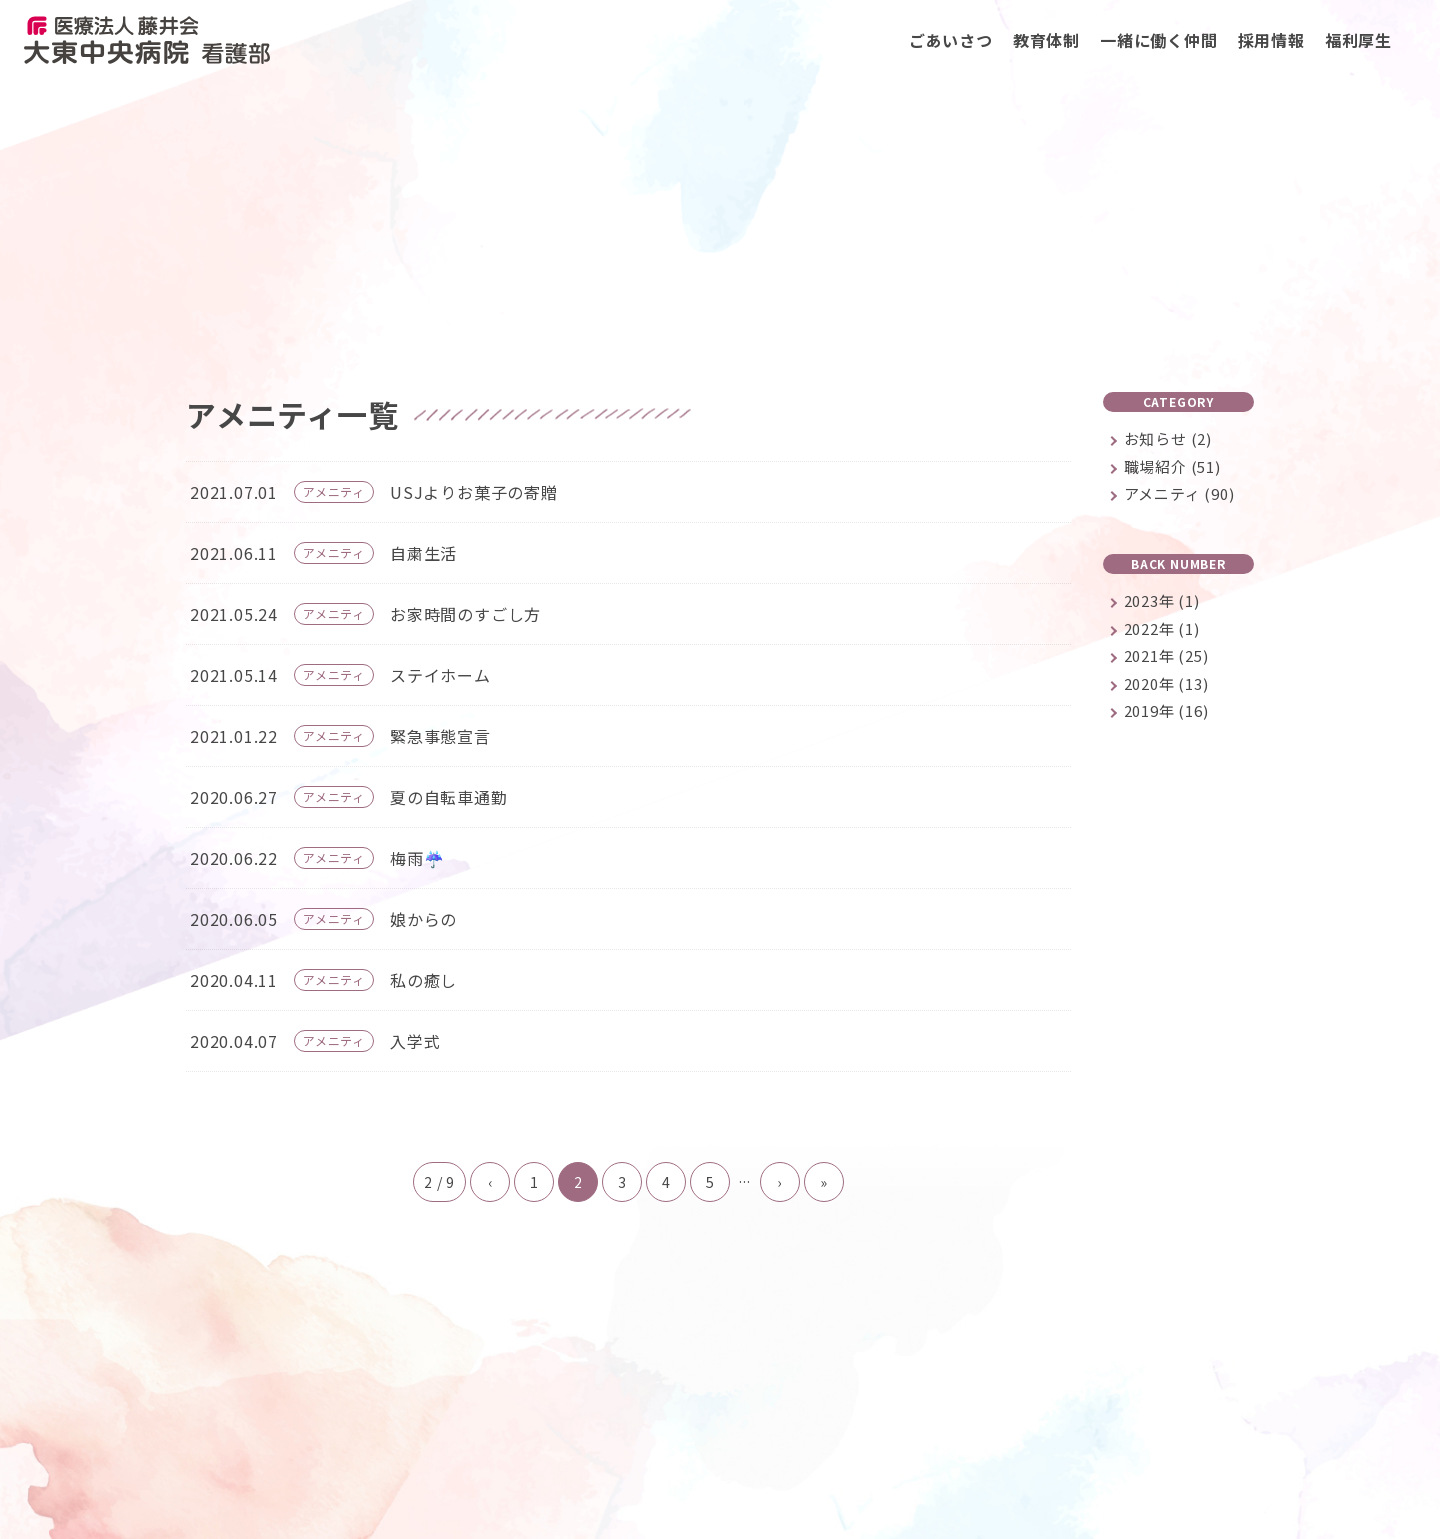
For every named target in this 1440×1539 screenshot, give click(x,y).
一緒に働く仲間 (1159, 40)
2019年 (1166, 713)
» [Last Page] (824, 1185)
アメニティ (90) (1179, 496)
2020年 (1166, 686)
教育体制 (1046, 40)
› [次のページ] (779, 1185)
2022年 (1162, 631)
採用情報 (1271, 40)
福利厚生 (1358, 40)
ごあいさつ (951, 40)
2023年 (1162, 603)
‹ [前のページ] (490, 1185)
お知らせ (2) (1168, 441)
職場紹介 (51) (1172, 469)
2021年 (1166, 658)
